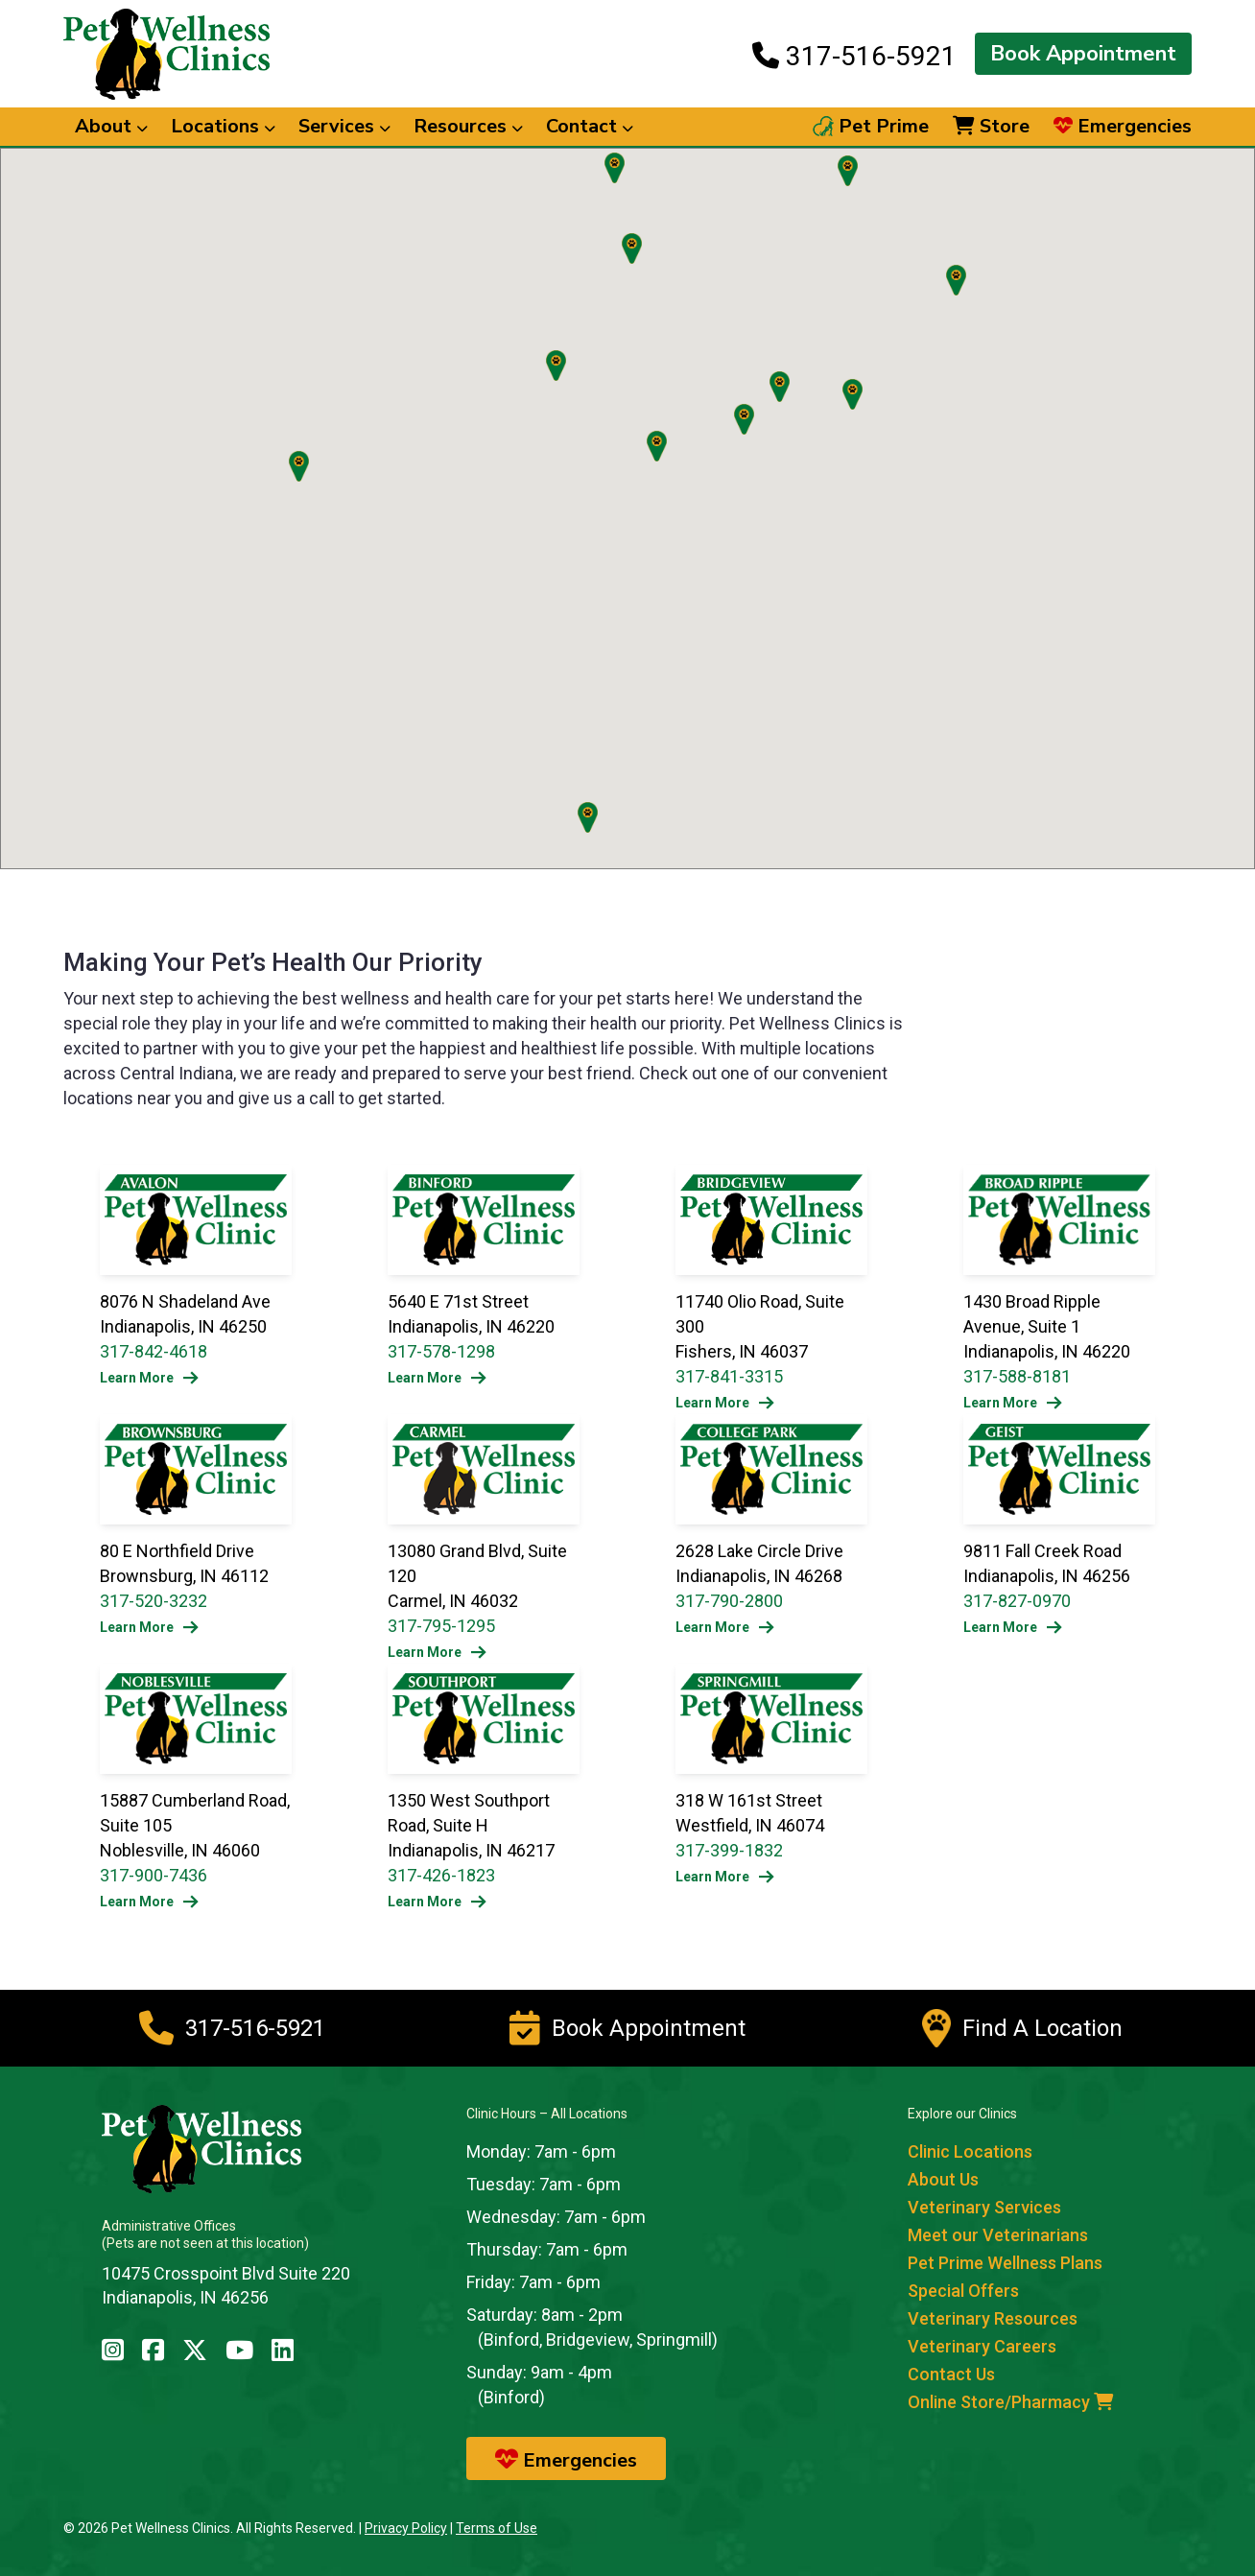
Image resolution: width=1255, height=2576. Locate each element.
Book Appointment (1083, 53)
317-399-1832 (729, 1850)
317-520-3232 (153, 1601)
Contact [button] (589, 126)
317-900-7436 (153, 1875)
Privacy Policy (406, 2528)
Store (991, 126)
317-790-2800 (729, 1601)
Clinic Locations (970, 2151)
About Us (943, 2179)
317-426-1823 (441, 1875)
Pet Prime (871, 126)
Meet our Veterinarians (998, 2235)
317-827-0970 (1017, 1601)
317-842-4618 (153, 1351)
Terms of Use (496, 2528)
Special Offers (963, 2291)
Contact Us (951, 2374)
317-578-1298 (441, 1351)
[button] (780, 386)
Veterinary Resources (992, 2318)
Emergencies (1123, 126)
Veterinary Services (984, 2207)
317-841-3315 (729, 1376)
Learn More (149, 1377)
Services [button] (344, 126)
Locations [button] (223, 126)
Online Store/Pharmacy (1010, 2402)
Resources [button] (468, 126)
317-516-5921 (854, 55)
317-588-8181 (1017, 1376)
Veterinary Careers (982, 2346)
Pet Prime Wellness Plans (1005, 2263)
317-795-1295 (441, 1626)
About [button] (111, 126)
